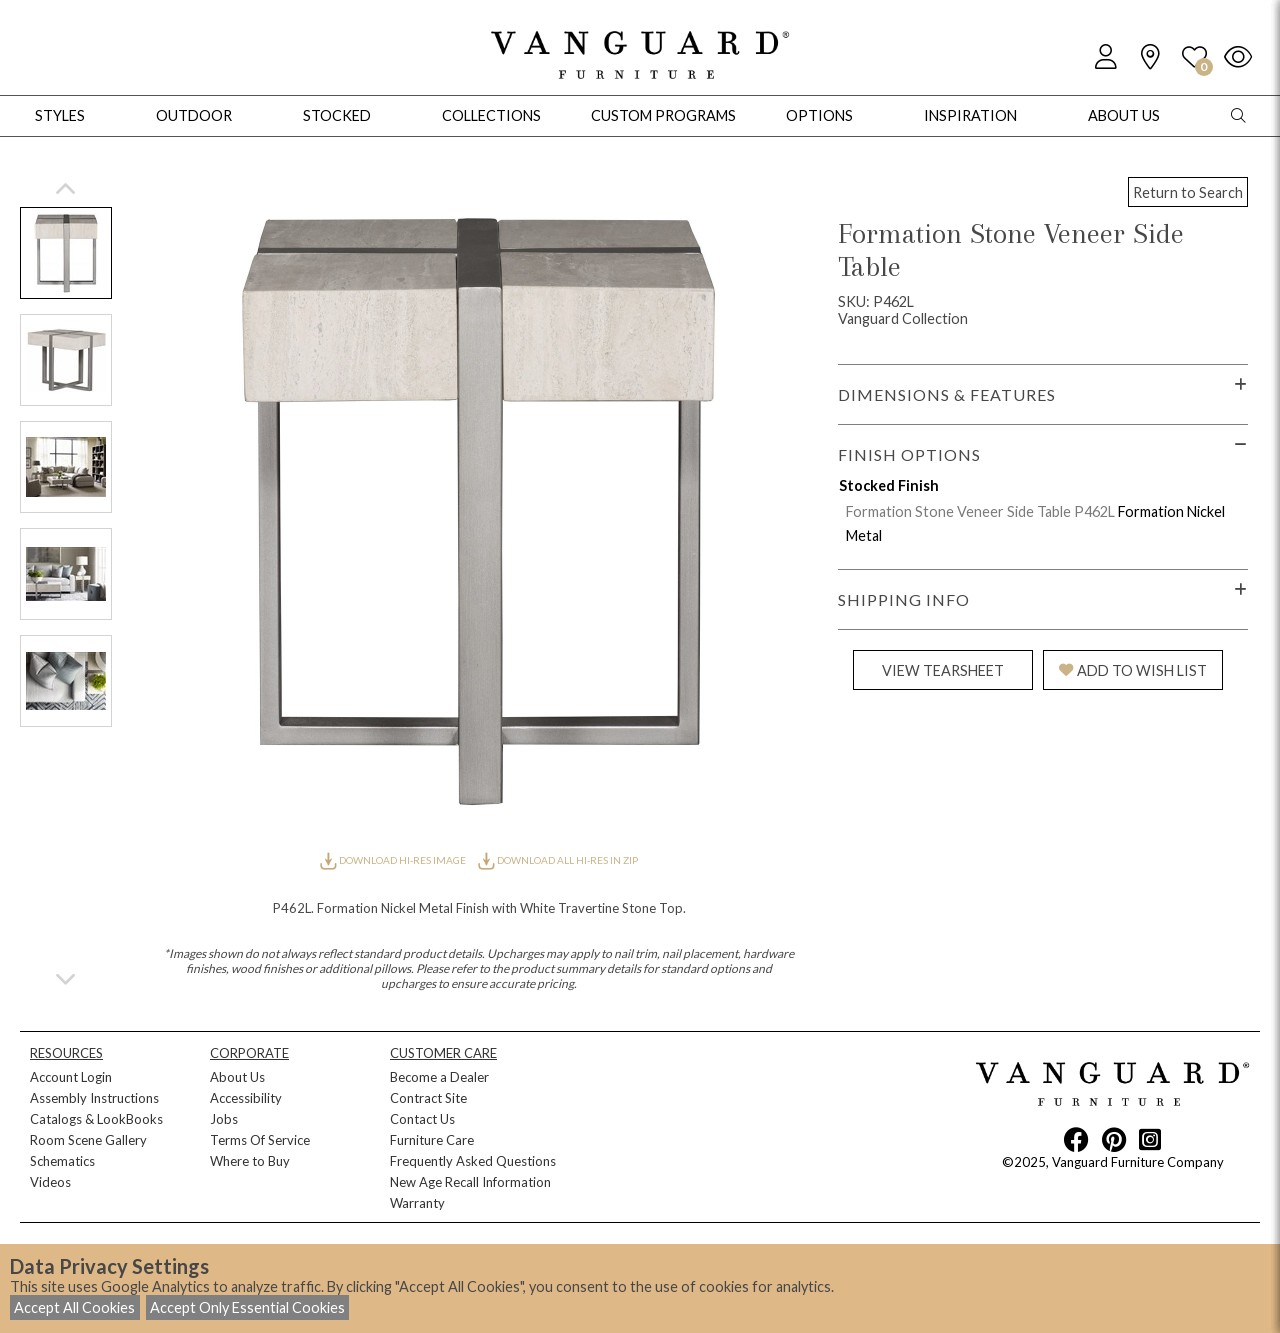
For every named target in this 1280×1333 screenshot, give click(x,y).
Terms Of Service (260, 1140)
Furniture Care (432, 1140)
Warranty (417, 1203)
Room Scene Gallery (88, 1140)
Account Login (71, 1077)
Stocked (337, 115)
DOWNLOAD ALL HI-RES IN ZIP (558, 860)
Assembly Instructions (94, 1098)
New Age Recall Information (470, 1182)
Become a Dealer (439, 1077)
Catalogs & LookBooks (96, 1119)
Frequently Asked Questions (473, 1161)
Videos (50, 1182)
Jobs (224, 1119)
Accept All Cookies (74, 1307)
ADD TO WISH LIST (1133, 670)
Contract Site (428, 1098)
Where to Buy (250, 1161)
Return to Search (1188, 192)
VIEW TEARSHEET (943, 670)
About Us (237, 1077)
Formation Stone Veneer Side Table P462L (980, 511)
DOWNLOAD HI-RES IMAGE (394, 860)
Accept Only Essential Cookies (247, 1307)
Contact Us (422, 1119)
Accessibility (246, 1098)
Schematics (62, 1161)
